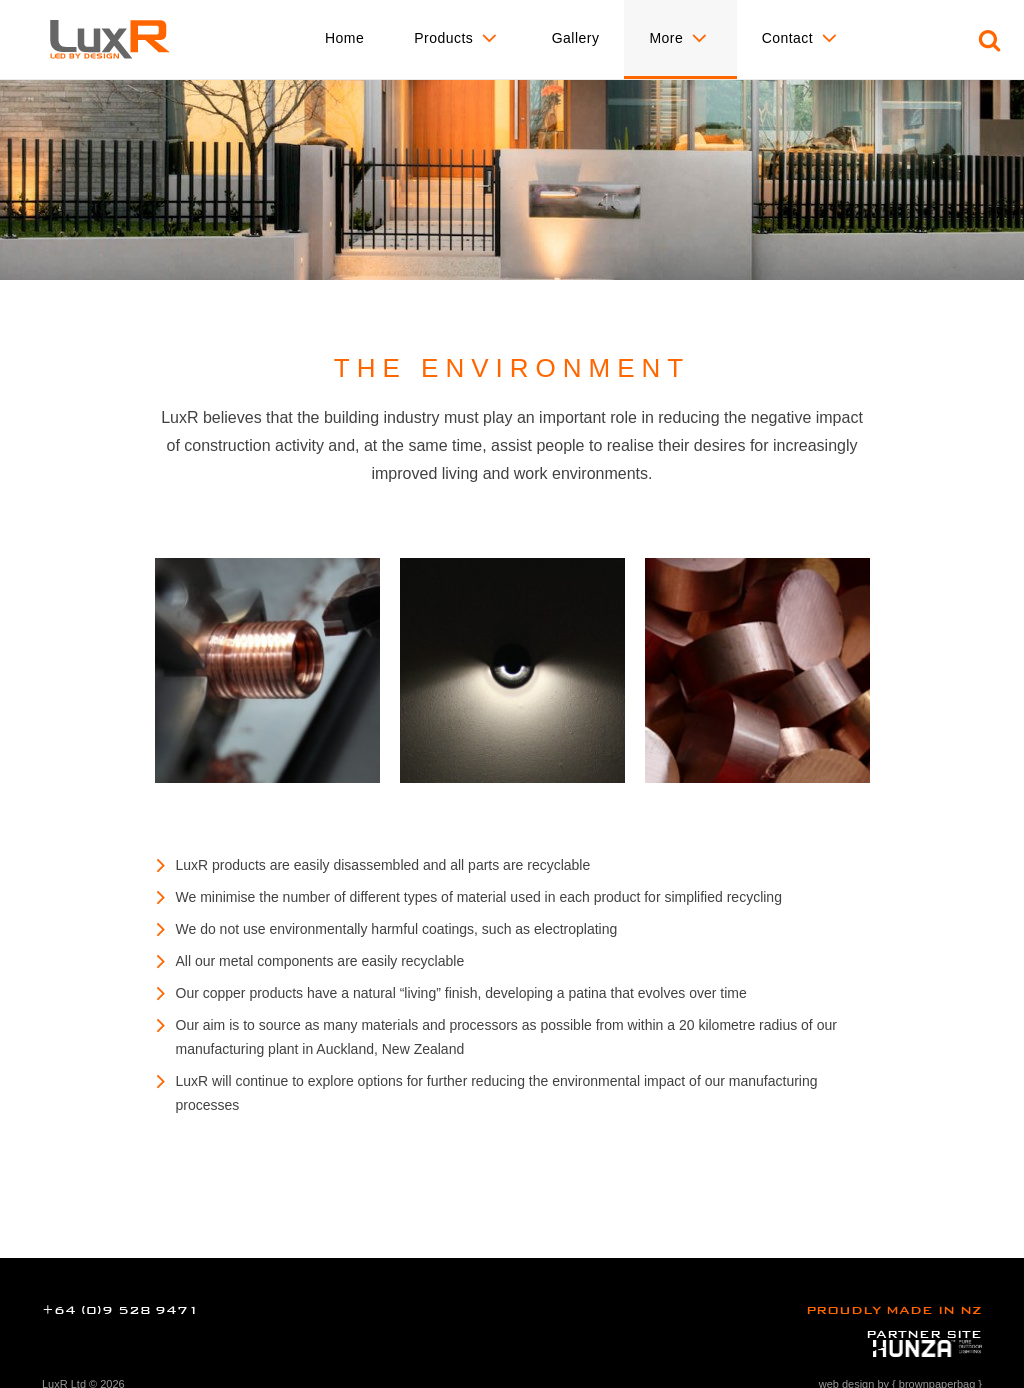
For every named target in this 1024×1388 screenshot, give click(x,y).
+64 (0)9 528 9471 (120, 1310)
